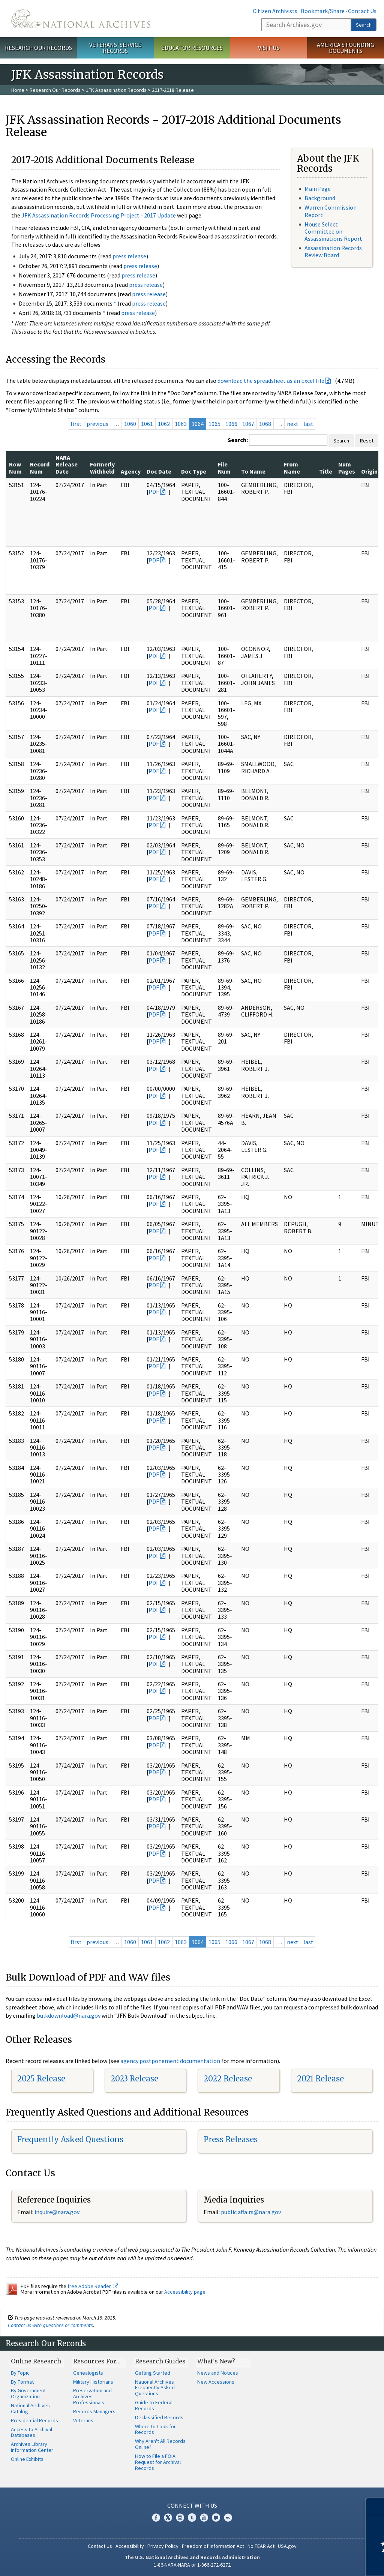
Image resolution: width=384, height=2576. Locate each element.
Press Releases (231, 2139)
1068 (265, 423)
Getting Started (152, 2372)
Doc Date (159, 471)
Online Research (36, 2361)
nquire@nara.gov (58, 2212)
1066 (231, 423)
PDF (153, 491)
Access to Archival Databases (31, 2432)
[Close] (375, 2506)
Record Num (40, 467)
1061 (147, 423)
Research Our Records (38, 47)
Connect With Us (192, 2505)
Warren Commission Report (330, 211)
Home (17, 90)
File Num (224, 467)
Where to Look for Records (155, 2429)
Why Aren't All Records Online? (160, 2444)
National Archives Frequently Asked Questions (155, 2387)
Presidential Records (34, 2420)
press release (129, 256)
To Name (253, 471)
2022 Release (228, 2078)
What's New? (216, 2361)
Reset (367, 440)
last (308, 423)
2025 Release (41, 2078)
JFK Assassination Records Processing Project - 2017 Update (98, 215)
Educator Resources (192, 47)
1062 (164, 423)
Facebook (156, 2517)
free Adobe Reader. (93, 2286)
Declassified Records (159, 2417)
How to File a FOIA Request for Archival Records (158, 2462)
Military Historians (93, 2381)
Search (364, 24)
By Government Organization (28, 2393)
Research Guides (160, 2361)
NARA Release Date (67, 464)
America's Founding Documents (345, 48)
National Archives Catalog (30, 2408)
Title (325, 471)
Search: (238, 440)
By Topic (20, 2372)
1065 (214, 423)
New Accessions (215, 2381)
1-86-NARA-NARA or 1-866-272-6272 (192, 2564)
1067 (248, 423)
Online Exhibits (27, 2459)
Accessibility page (185, 2291)
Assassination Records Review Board (333, 251)
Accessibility (130, 2546)
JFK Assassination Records (116, 90)
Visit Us (268, 47)
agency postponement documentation (170, 2061)
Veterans (83, 2420)
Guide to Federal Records (153, 2405)
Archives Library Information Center (32, 2447)
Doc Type (193, 471)
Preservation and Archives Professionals (92, 2396)
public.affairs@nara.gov (251, 2212)
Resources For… (96, 2361)
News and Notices (217, 2372)
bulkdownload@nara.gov (68, 2015)
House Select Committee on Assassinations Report (333, 231)
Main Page (317, 188)
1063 (181, 423)
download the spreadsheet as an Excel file (271, 380)
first (76, 423)
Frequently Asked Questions (70, 2139)
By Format (22, 2381)
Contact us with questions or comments (50, 2325)
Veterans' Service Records (115, 48)
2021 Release (320, 2078)
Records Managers (94, 2411)
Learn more (317, 2562)
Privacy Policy (162, 2546)
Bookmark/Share (323, 11)
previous (97, 423)
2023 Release (134, 2078)
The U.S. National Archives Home (80, 18)
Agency (131, 471)
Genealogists (88, 2372)
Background (319, 198)
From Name (292, 467)
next (292, 423)
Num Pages (346, 467)
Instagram (180, 2517)
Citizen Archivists (275, 11)
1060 (130, 423)
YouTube (204, 2517)
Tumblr (192, 2517)
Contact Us (362, 11)
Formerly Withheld (102, 467)
